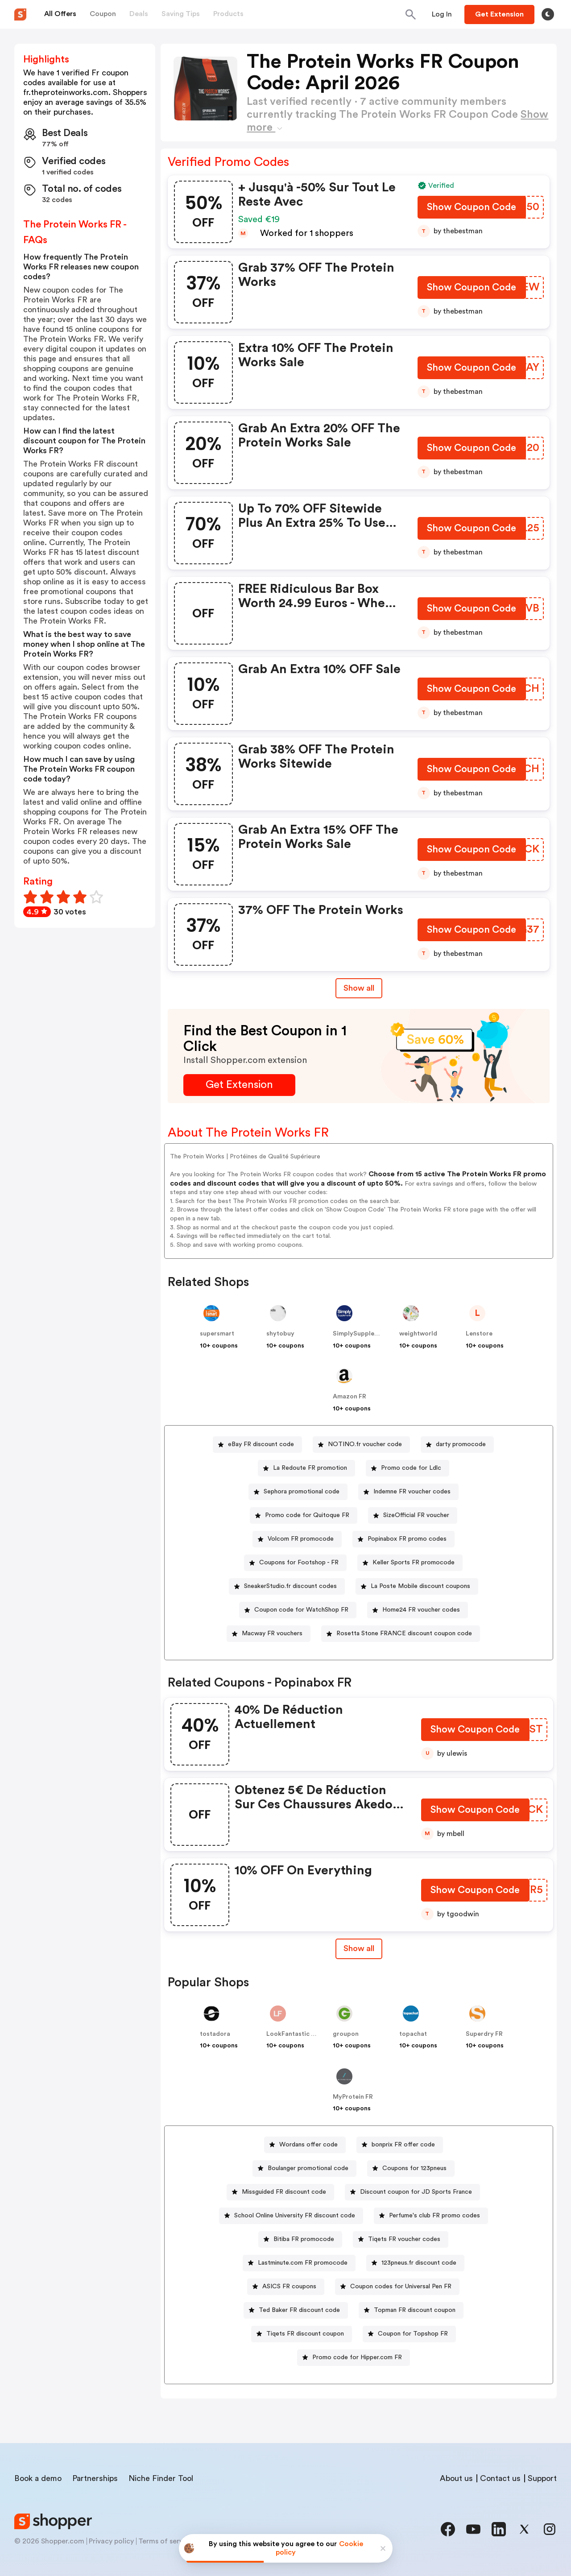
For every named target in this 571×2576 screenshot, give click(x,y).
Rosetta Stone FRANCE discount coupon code (404, 1633)
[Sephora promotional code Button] (298, 1492)
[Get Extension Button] (239, 1085)
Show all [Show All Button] (358, 988)
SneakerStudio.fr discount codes (290, 1586)
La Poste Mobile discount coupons (420, 1586)
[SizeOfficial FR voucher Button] (412, 1515)
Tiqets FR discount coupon (305, 2334)
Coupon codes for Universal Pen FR (400, 2286)
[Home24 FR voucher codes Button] (417, 1610)
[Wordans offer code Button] (305, 2145)
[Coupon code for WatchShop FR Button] (297, 1610)
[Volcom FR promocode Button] (297, 1539)
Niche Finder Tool (160, 2478)
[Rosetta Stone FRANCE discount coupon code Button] (400, 1633)
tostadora (215, 2034)
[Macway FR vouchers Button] (268, 1633)
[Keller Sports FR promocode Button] (410, 1563)
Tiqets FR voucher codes (404, 2239)
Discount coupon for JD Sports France (416, 2192)
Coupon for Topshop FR (413, 2334)
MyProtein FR (353, 2097)
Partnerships (95, 2478)
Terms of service (165, 2541)
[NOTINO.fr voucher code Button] (361, 1444)
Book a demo (38, 2478)
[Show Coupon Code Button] (472, 209)
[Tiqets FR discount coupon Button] (301, 2334)
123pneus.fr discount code (418, 2263)
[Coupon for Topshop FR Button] (409, 2334)
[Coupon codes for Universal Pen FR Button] (397, 2286)
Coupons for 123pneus (414, 2168)
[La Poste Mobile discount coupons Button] (417, 1586)
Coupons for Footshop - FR (299, 1562)
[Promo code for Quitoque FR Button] (303, 1515)
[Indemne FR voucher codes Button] (408, 1492)
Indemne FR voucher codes (412, 1492)
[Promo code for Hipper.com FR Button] (353, 2357)
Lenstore (479, 1334)
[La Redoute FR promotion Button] (306, 1468)
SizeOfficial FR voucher (416, 1515)
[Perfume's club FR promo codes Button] (431, 2216)
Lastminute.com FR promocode (303, 2263)
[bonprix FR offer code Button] (399, 2145)
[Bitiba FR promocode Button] (300, 2239)
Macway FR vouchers (272, 1633)
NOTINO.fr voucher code (365, 1444)
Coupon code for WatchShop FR (301, 1610)
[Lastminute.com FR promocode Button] (299, 2263)
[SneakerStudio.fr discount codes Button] (287, 1586)
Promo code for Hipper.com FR (357, 2357)
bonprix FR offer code (403, 2145)
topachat (413, 2034)
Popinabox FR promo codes (407, 1539)
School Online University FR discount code (294, 2215)
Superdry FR (484, 2034)
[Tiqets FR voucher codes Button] (400, 2239)
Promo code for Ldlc (411, 1468)
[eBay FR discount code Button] (257, 1444)
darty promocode (461, 1444)
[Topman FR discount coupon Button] (411, 2310)
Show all (358, 1948)
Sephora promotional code (301, 1492)
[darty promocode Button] (457, 1444)
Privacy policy (111, 2541)
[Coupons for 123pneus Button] (411, 2168)
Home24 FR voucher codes (421, 1610)
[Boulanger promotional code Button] (304, 2168)
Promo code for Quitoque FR (307, 1515)
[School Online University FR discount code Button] (291, 2216)
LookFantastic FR (292, 2034)
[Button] (442, 14)
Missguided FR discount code (284, 2192)
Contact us (500, 2478)
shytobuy (280, 1334)
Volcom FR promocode (301, 1539)
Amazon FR (349, 1396)
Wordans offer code (308, 2145)
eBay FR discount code (261, 1444)
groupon (346, 2034)
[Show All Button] (358, 1949)
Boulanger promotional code (308, 2168)
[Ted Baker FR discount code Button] (296, 2310)
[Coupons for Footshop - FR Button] (295, 1563)
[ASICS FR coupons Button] (285, 2286)
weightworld (418, 1334)
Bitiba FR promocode (303, 2239)
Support (542, 2478)
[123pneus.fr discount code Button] (415, 2263)
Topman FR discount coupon (414, 2310)
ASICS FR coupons (289, 2286)
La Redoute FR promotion (310, 1468)
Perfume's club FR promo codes (434, 2215)
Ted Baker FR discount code (299, 2310)
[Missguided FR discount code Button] (280, 2192)
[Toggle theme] (548, 14)
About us (456, 2478)
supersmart (217, 1334)
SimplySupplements (363, 1334)
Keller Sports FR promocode (413, 1562)
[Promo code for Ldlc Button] (407, 1468)
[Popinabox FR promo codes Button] (403, 1539)
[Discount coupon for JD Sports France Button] (412, 2192)
